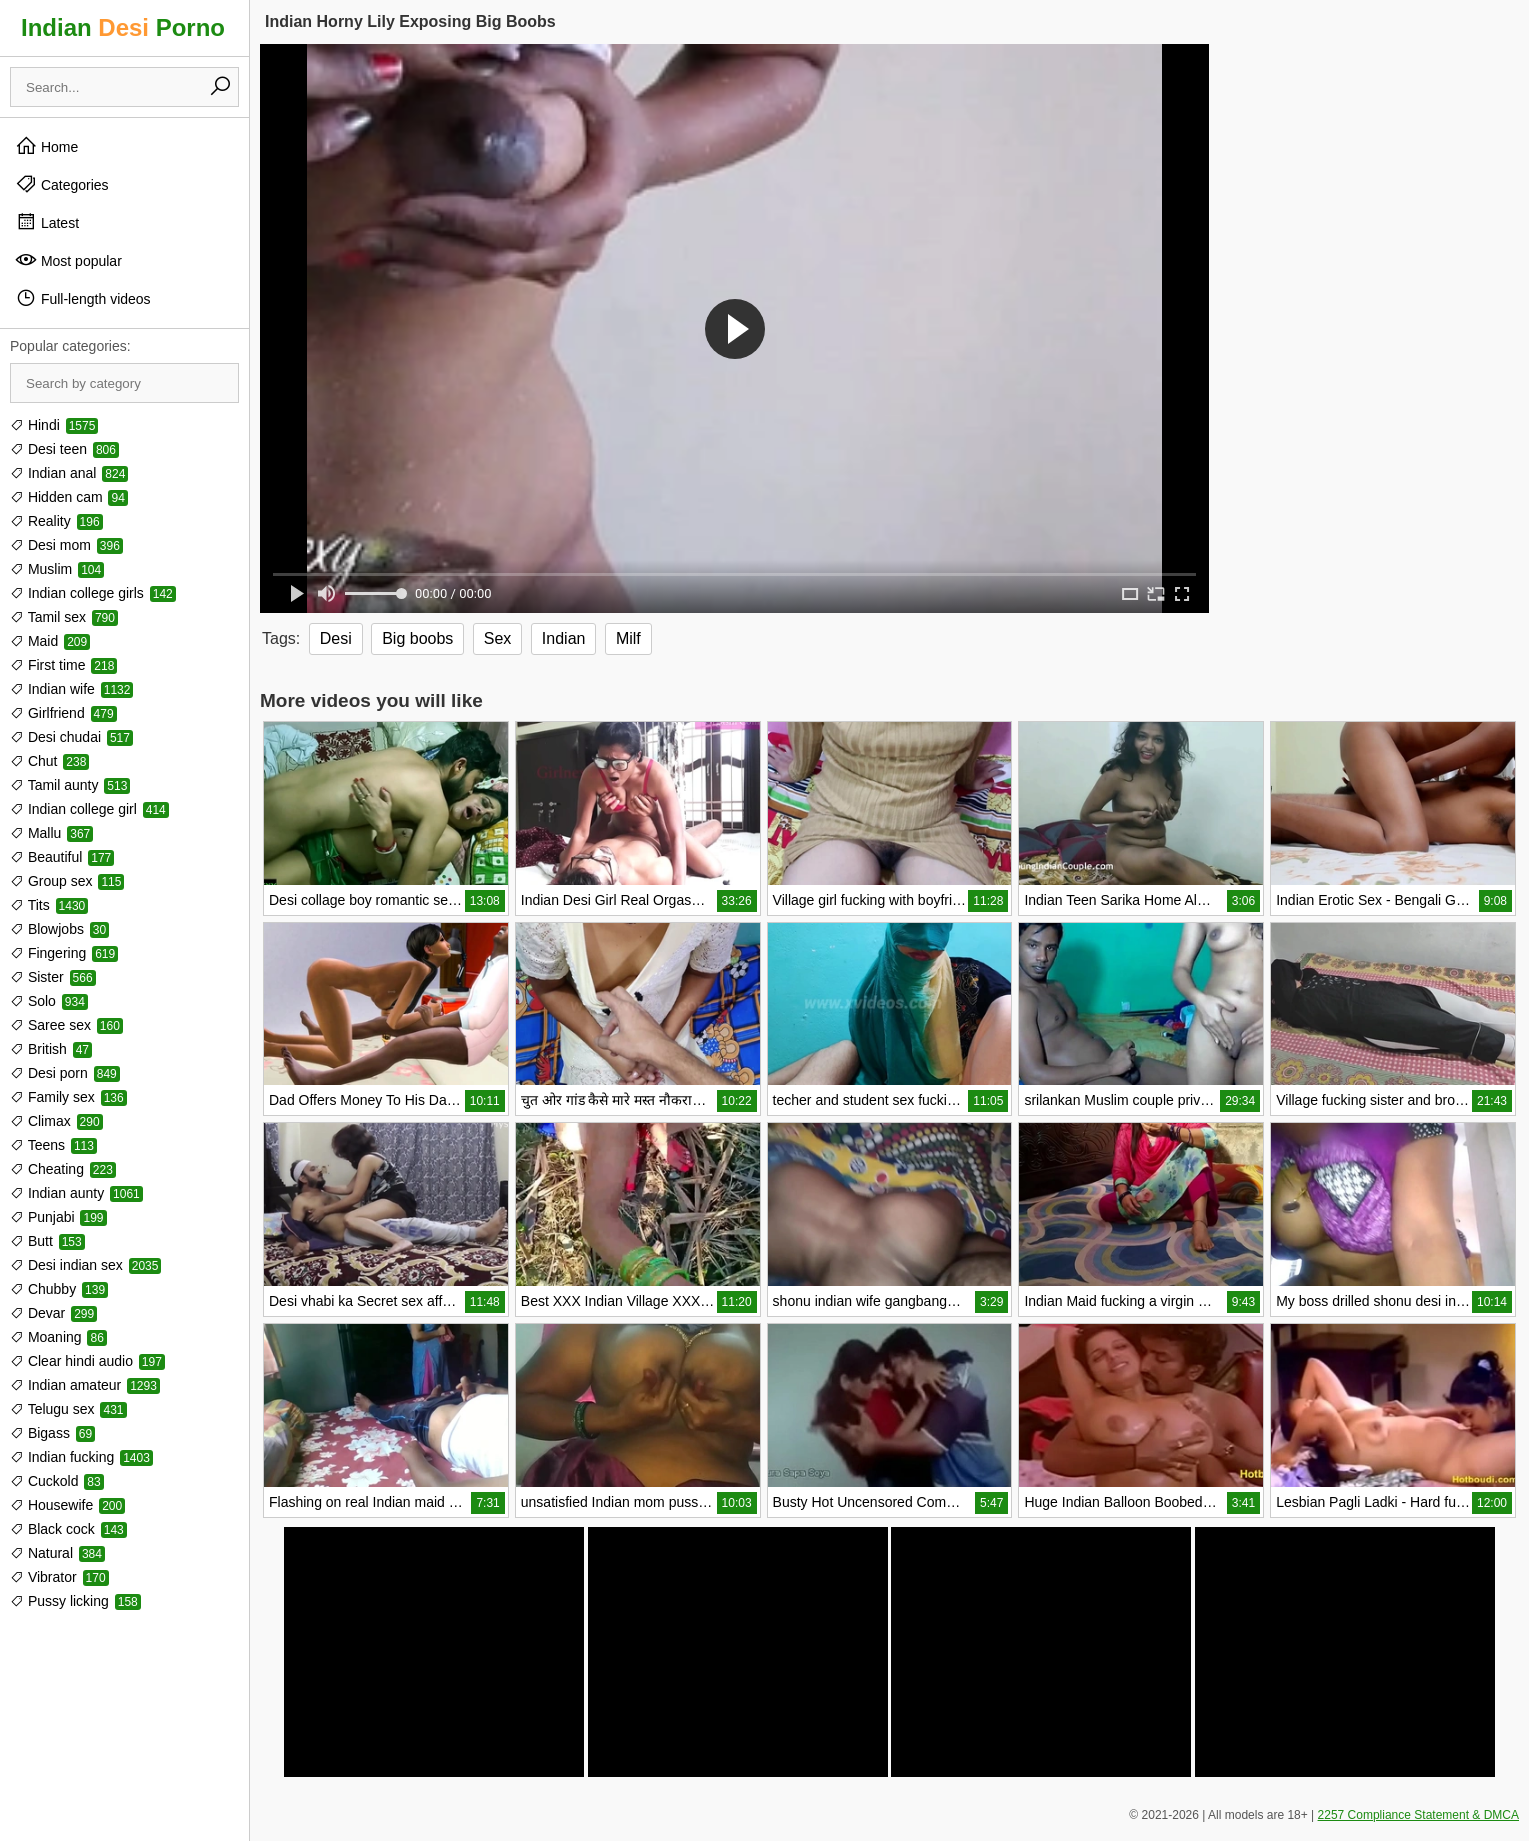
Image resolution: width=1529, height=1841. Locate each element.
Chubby (59, 1289)
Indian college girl (89, 809)
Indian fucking (81, 1457)
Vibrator (59, 1577)
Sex (498, 638)
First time (63, 665)
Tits (49, 905)
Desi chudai (71, 737)
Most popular (68, 260)
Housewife (67, 1505)
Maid (50, 641)
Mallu (51, 833)
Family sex (68, 1097)
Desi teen (64, 449)
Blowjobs (59, 929)
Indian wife (71, 689)
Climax (56, 1121)
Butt (47, 1241)
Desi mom (66, 545)
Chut (49, 761)
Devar (53, 1313)
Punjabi (58, 1217)
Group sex (67, 881)
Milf (628, 638)
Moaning (58, 1337)
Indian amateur (85, 1385)
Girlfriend (63, 713)
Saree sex (66, 1025)
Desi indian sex (85, 1265)
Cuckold (57, 1481)
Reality (56, 521)
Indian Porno (123, 27)
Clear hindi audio (87, 1361)
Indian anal (69, 473)
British (51, 1049)
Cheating (63, 1169)
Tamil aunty (70, 785)
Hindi (54, 425)
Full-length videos (83, 298)
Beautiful (62, 857)
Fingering (64, 953)
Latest (47, 222)
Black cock (68, 1529)
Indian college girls (93, 593)
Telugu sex (68, 1409)
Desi (336, 638)
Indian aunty (76, 1193)
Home (46, 146)
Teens (53, 1145)
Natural (57, 1553)
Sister (53, 977)
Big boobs (417, 638)
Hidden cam (69, 497)
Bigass (52, 1433)
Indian (564, 638)
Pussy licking (75, 1601)
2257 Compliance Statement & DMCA (1418, 1815)
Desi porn (65, 1073)
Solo (49, 1001)
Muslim (57, 569)
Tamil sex (64, 617)
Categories (62, 184)
